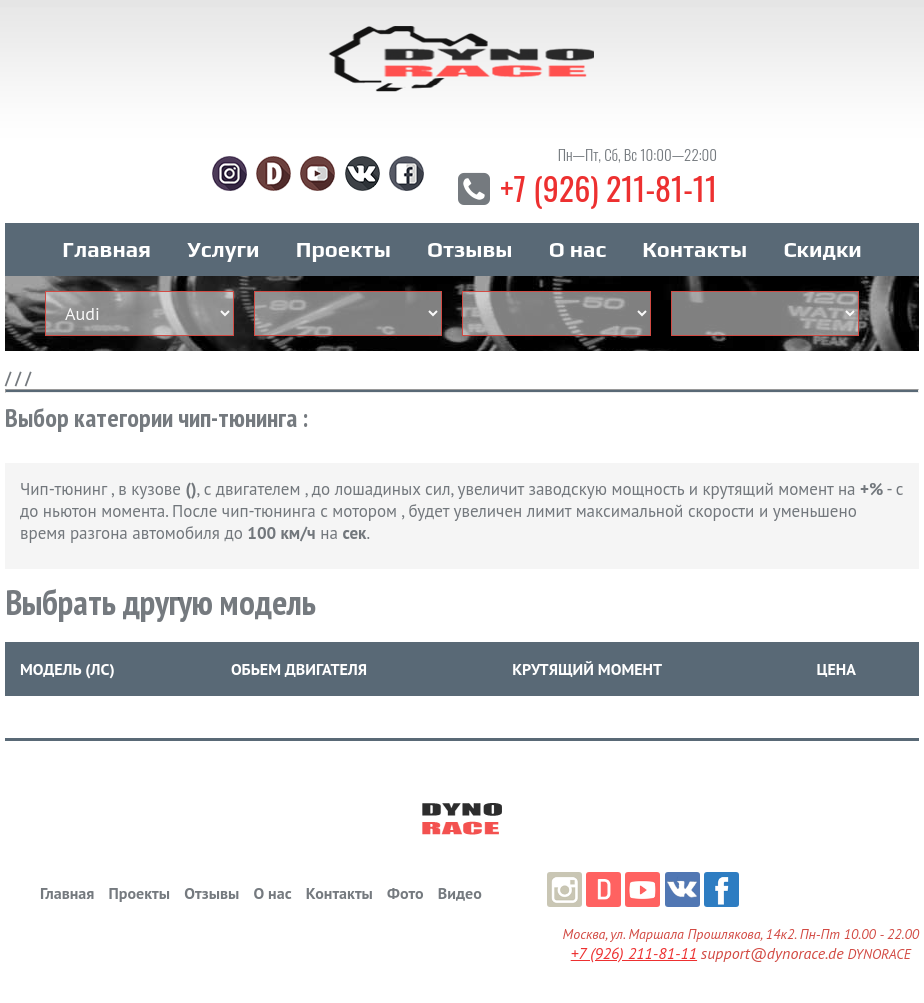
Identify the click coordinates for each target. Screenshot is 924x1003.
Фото (405, 893)
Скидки (822, 249)
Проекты (343, 249)
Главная (106, 249)
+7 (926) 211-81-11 (608, 187)
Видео (460, 893)
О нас (577, 249)
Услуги (223, 249)
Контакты (694, 249)
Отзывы (469, 249)
